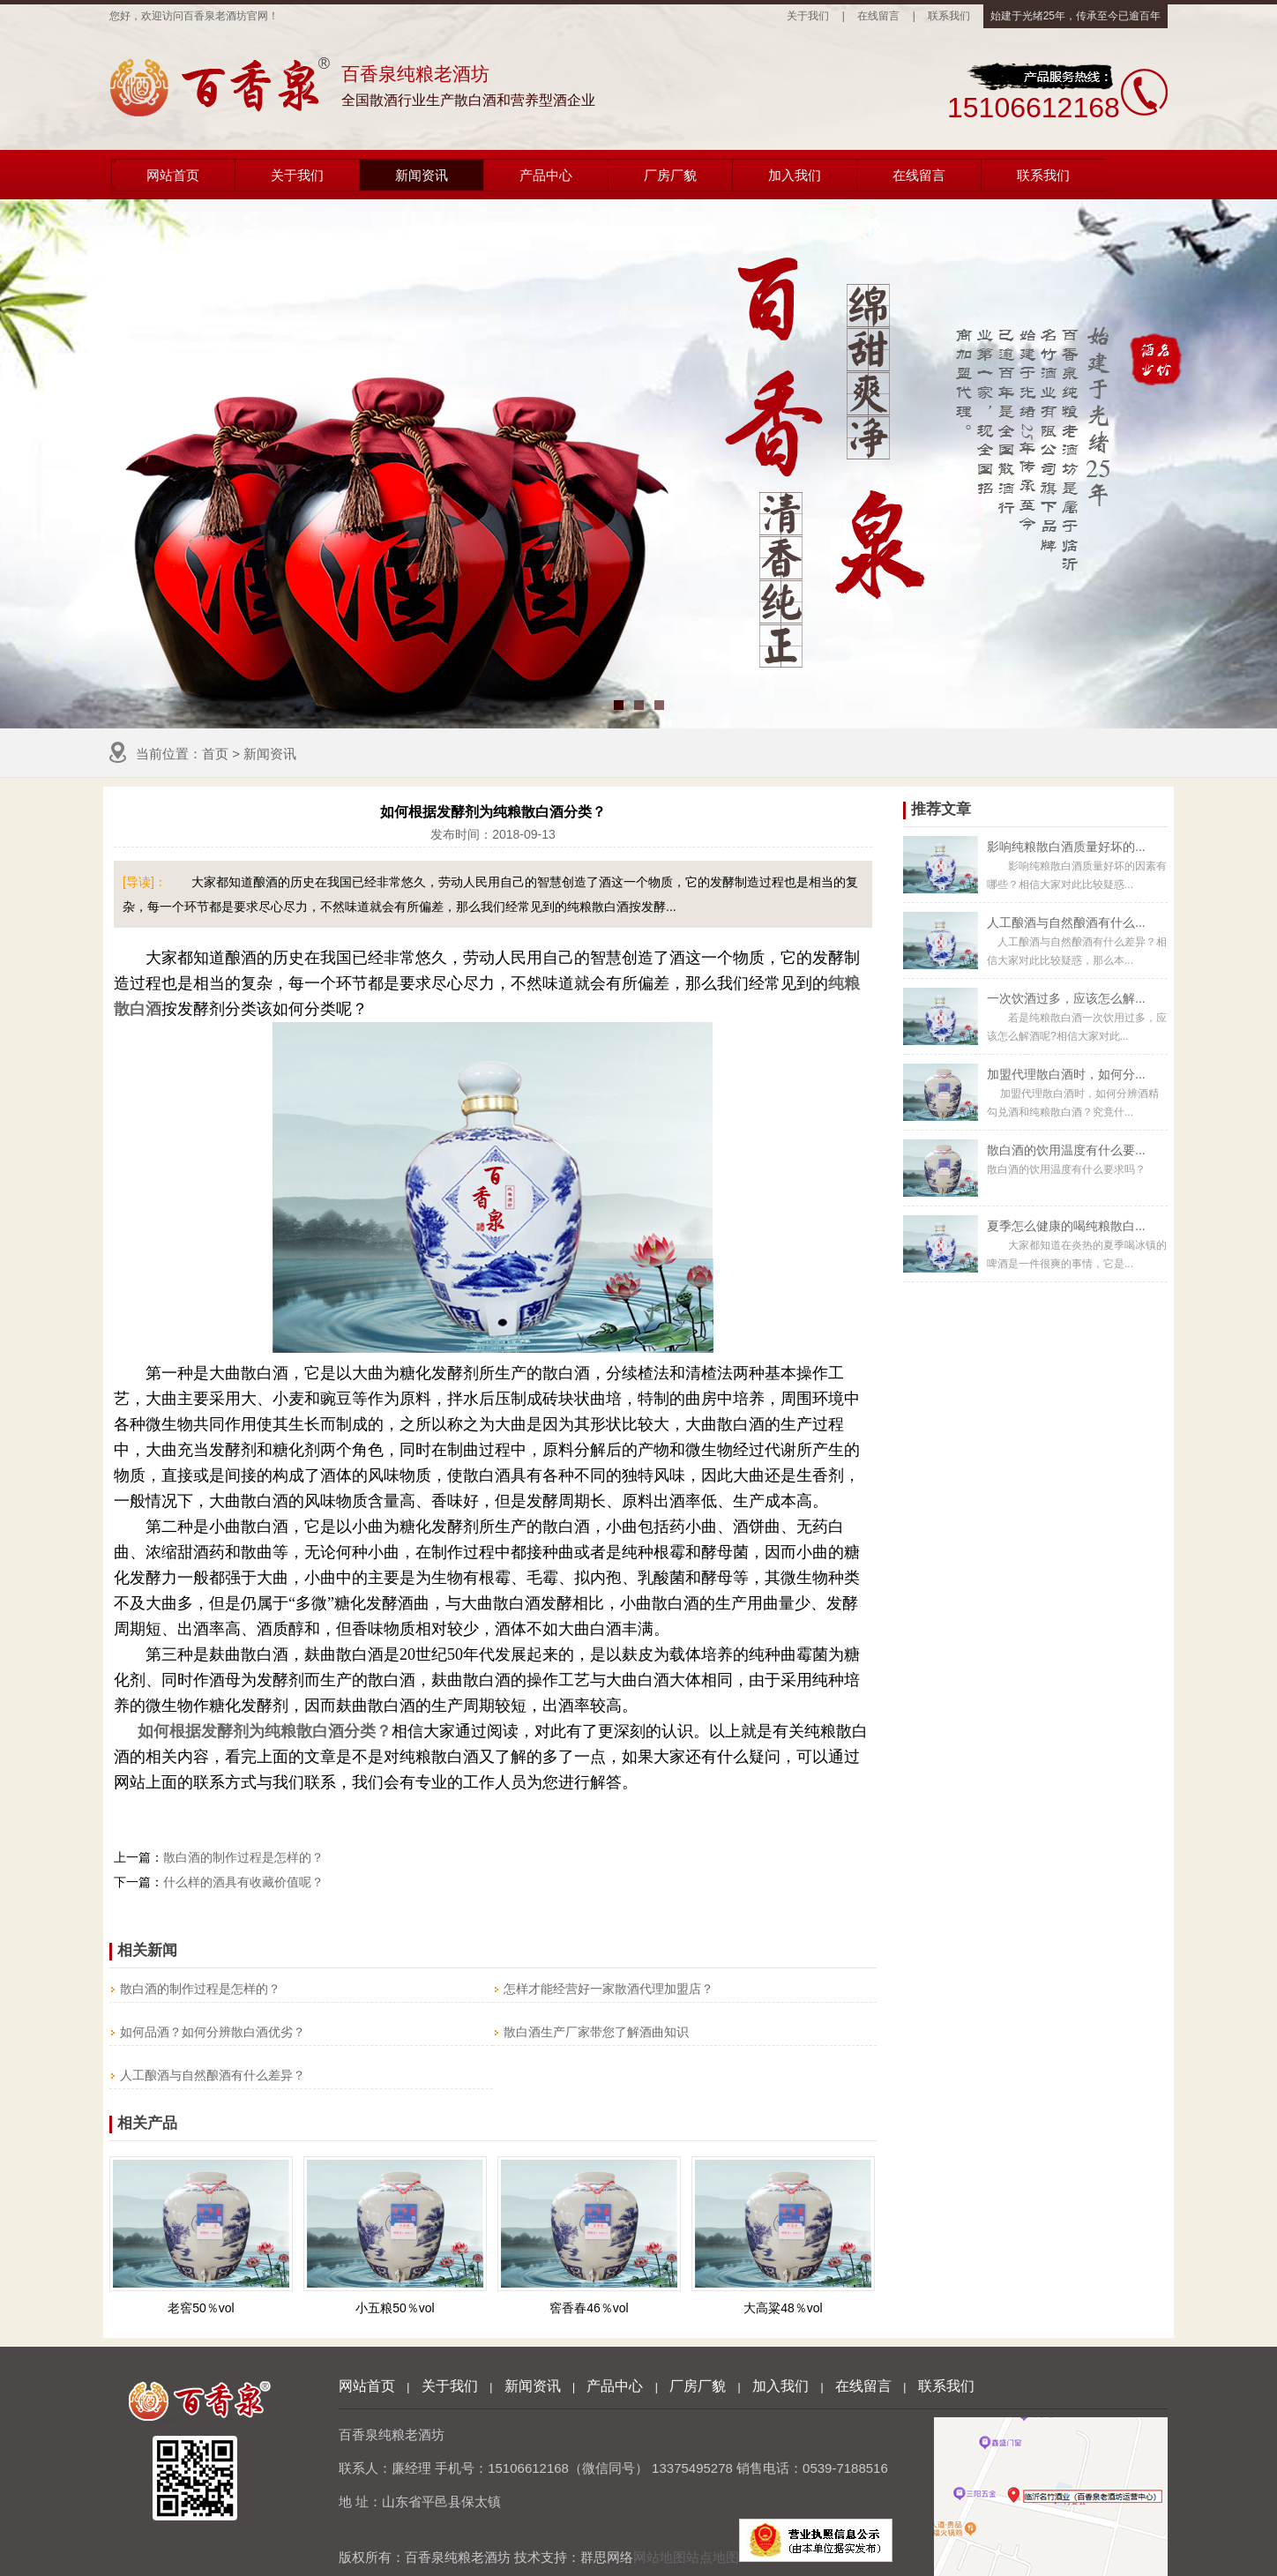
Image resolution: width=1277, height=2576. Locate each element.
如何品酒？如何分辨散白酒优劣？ (212, 2032)
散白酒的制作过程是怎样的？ (243, 1857)
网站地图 (659, 2557)
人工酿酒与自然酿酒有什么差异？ (212, 2075)
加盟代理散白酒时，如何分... (1066, 1074)
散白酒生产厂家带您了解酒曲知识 (596, 2032)
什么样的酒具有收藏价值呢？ (243, 1882)
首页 (215, 753)
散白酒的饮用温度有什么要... (1066, 1150)
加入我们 (794, 175)
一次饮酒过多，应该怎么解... (1066, 998)
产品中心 (545, 175)
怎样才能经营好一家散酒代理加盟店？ (608, 1989)
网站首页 (172, 175)
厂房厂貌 (670, 175)
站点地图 (712, 2557)
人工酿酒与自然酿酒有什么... (1066, 922)
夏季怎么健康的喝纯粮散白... (1066, 1226)
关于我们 (808, 16)
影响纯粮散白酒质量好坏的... (1066, 847)
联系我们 (949, 16)
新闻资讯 (421, 175)
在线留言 (878, 16)
